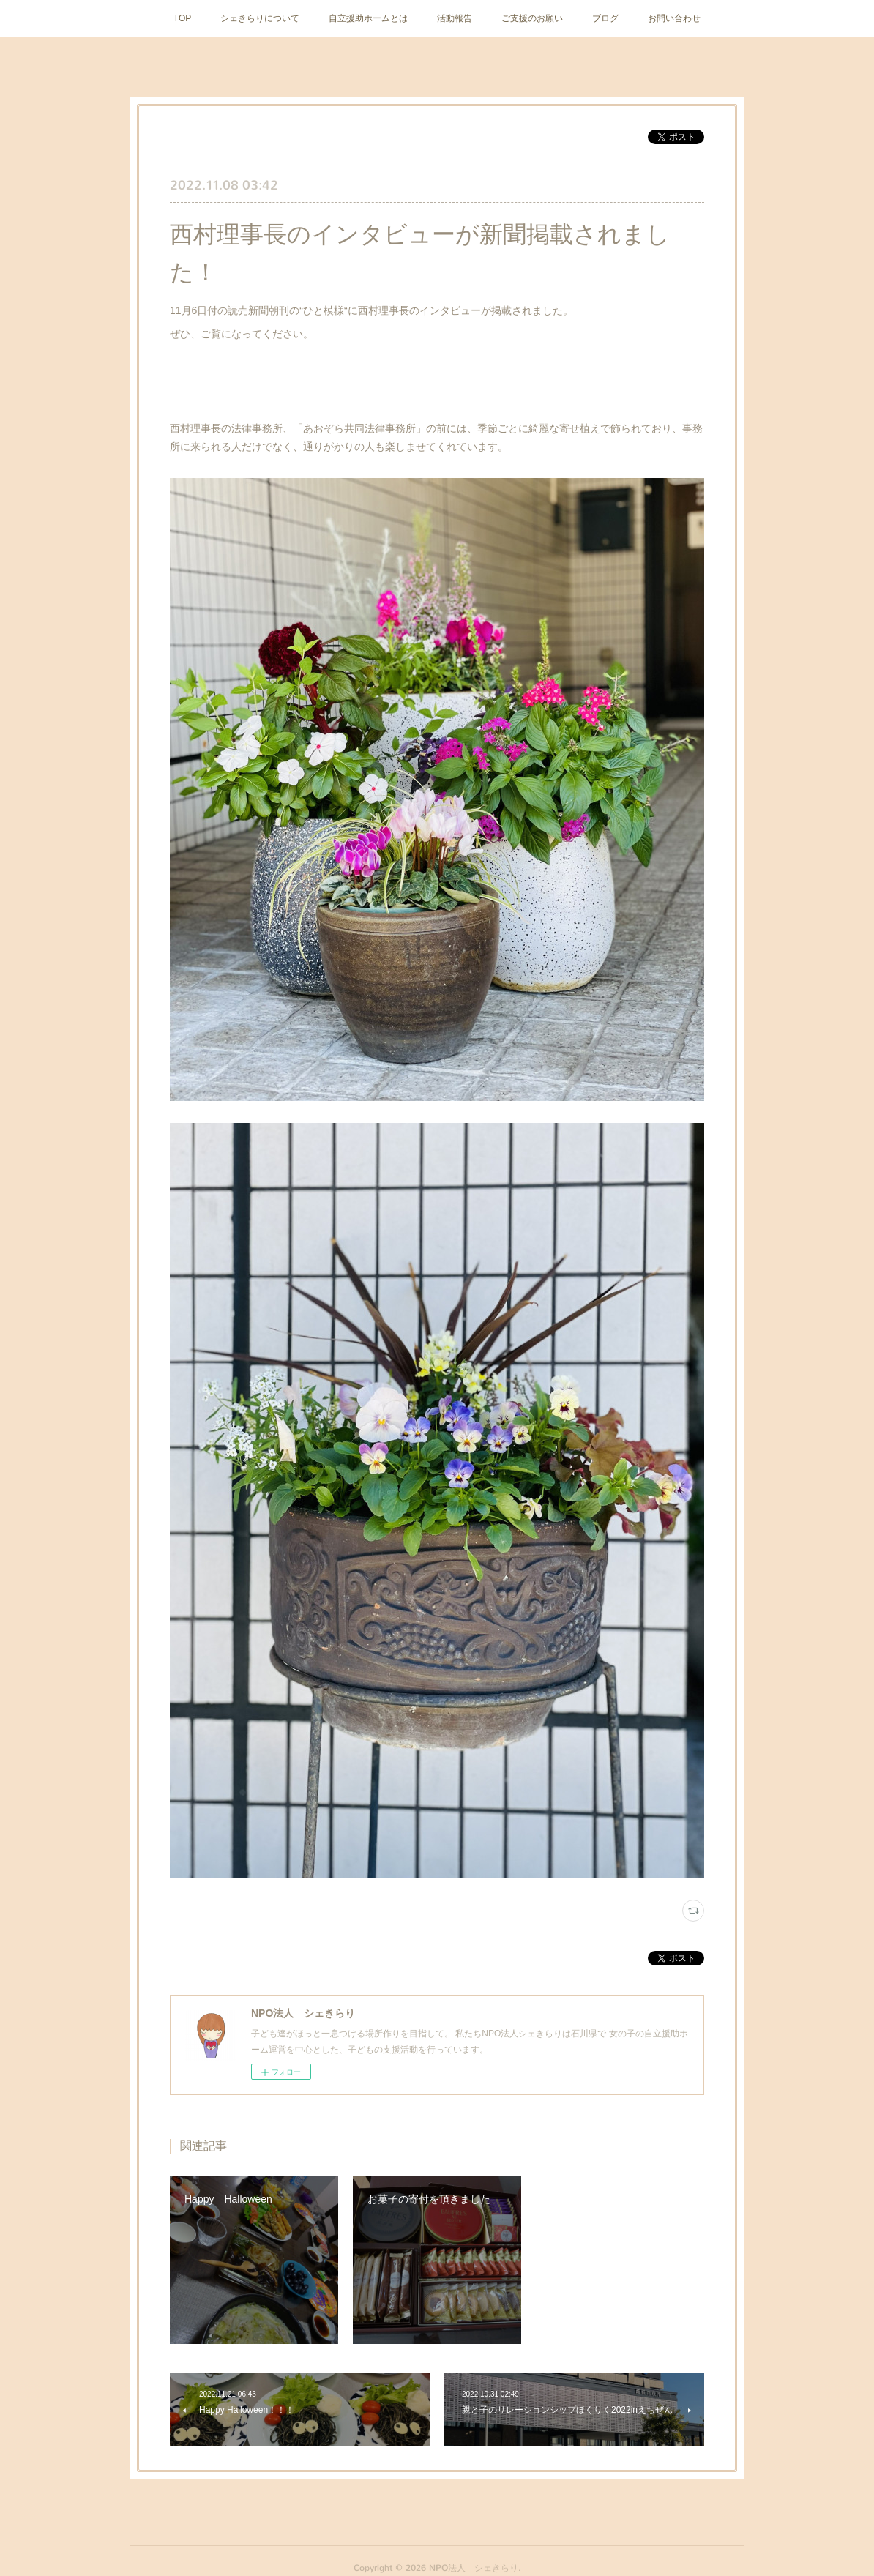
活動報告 (454, 18)
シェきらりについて (259, 18)
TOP (182, 18)
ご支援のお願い (532, 18)
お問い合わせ (674, 18)
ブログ (605, 18)
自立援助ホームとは (368, 18)
